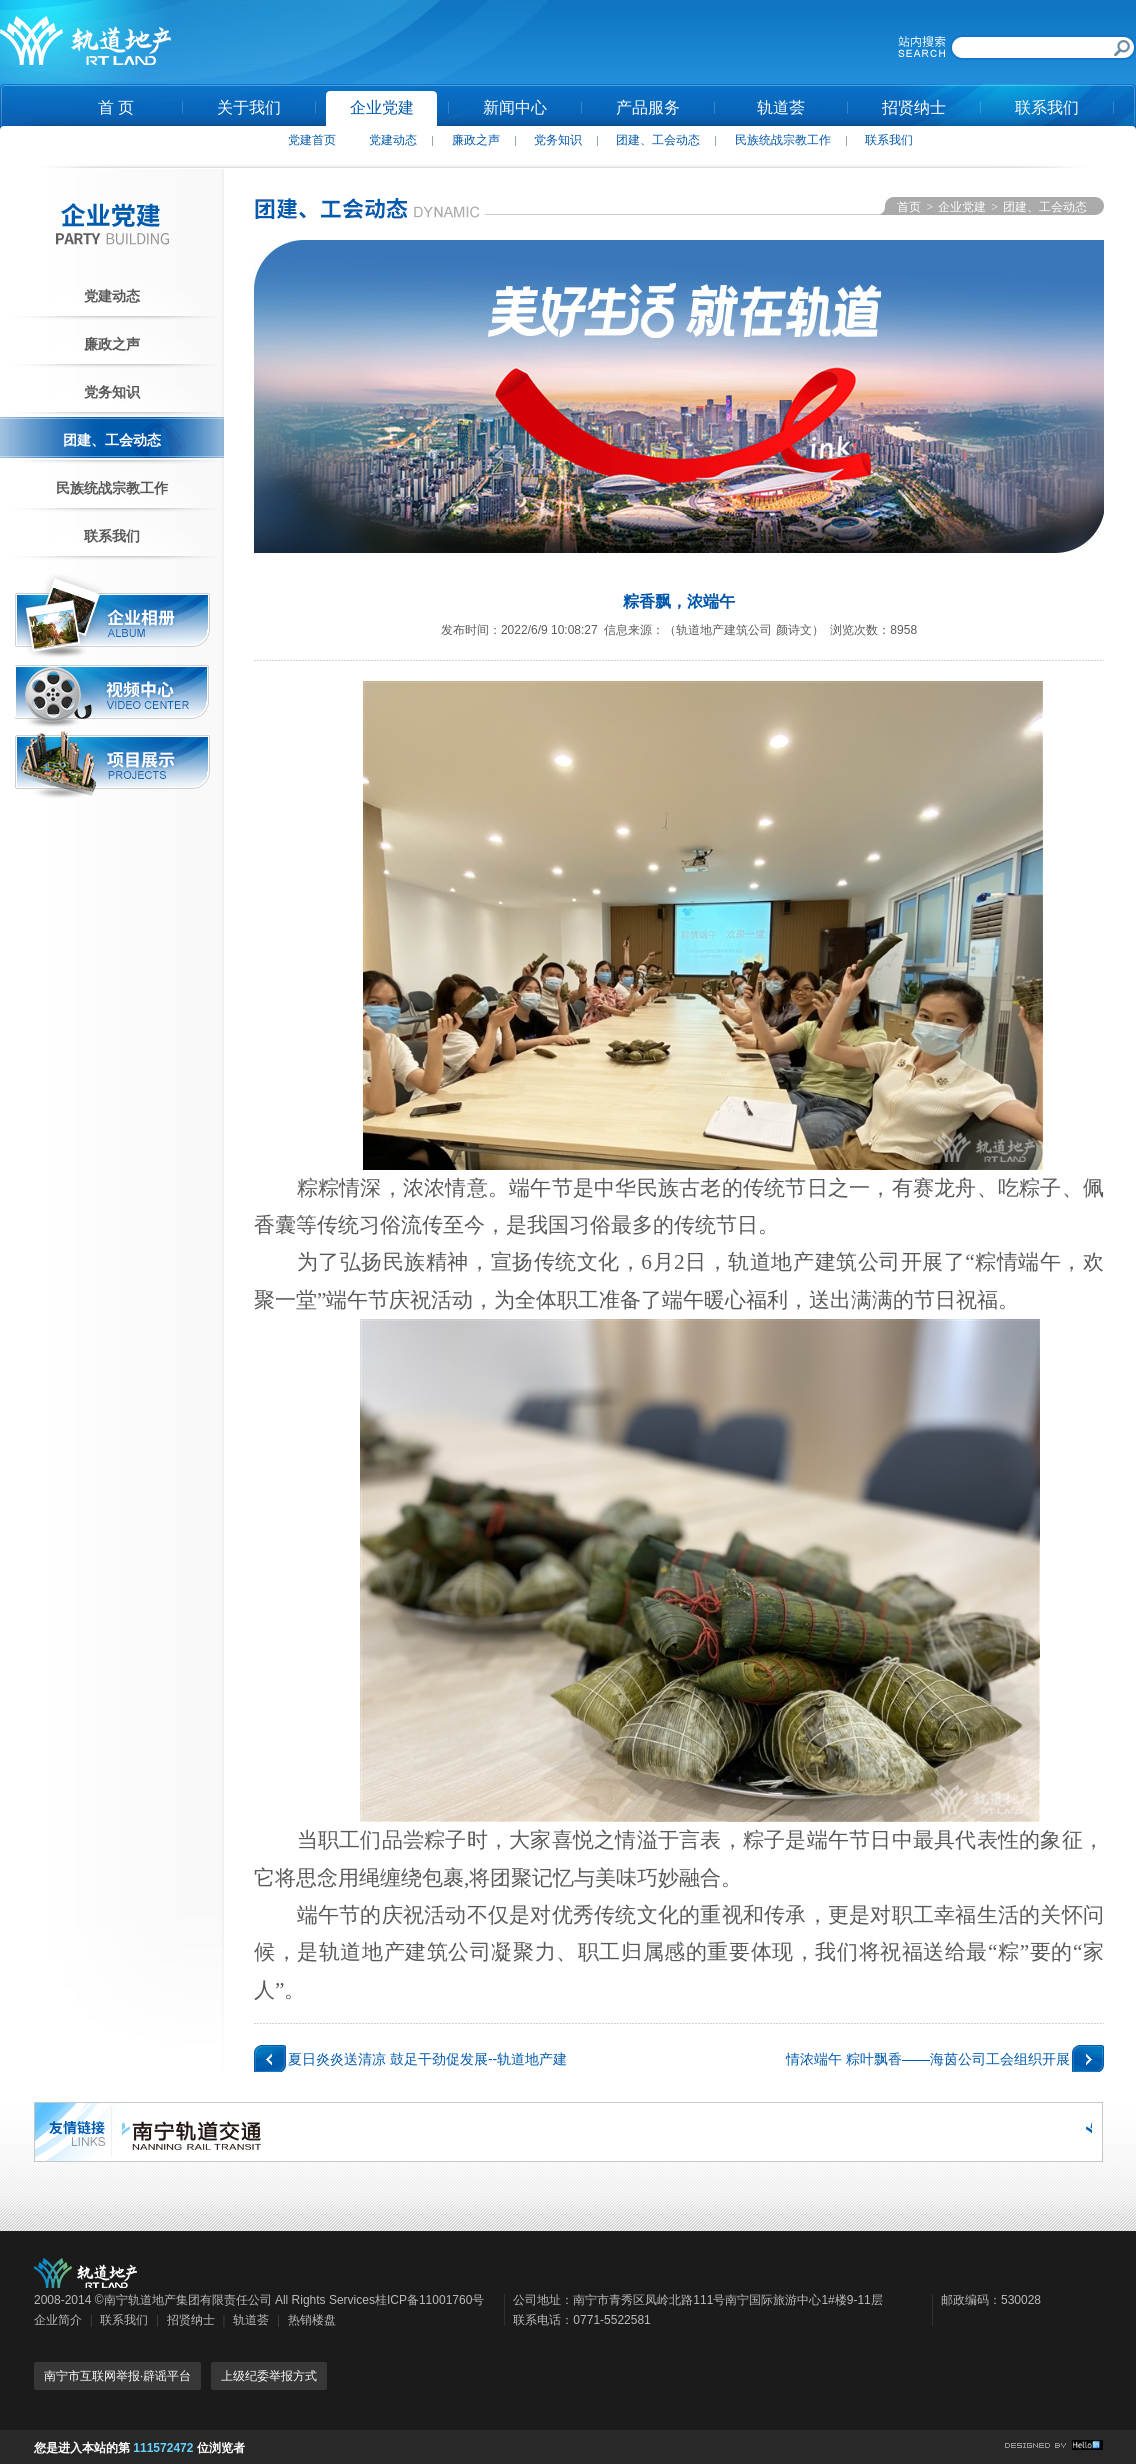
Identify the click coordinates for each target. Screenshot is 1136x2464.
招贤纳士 (914, 107)
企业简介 (58, 2320)
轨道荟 (781, 107)
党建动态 (393, 140)
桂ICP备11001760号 (429, 2300)
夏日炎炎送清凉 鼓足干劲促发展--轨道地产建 (427, 2059)
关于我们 (249, 107)
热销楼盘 (312, 2320)
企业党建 (382, 107)
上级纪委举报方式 (269, 2376)
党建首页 (312, 140)
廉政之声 (476, 140)
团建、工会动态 (658, 140)
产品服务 (648, 107)
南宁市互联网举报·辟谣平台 (117, 2376)
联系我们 (1047, 107)
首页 (909, 207)
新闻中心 (515, 107)
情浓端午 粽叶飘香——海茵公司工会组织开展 (928, 2059)
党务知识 (558, 140)
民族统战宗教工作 (783, 140)
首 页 (116, 107)
